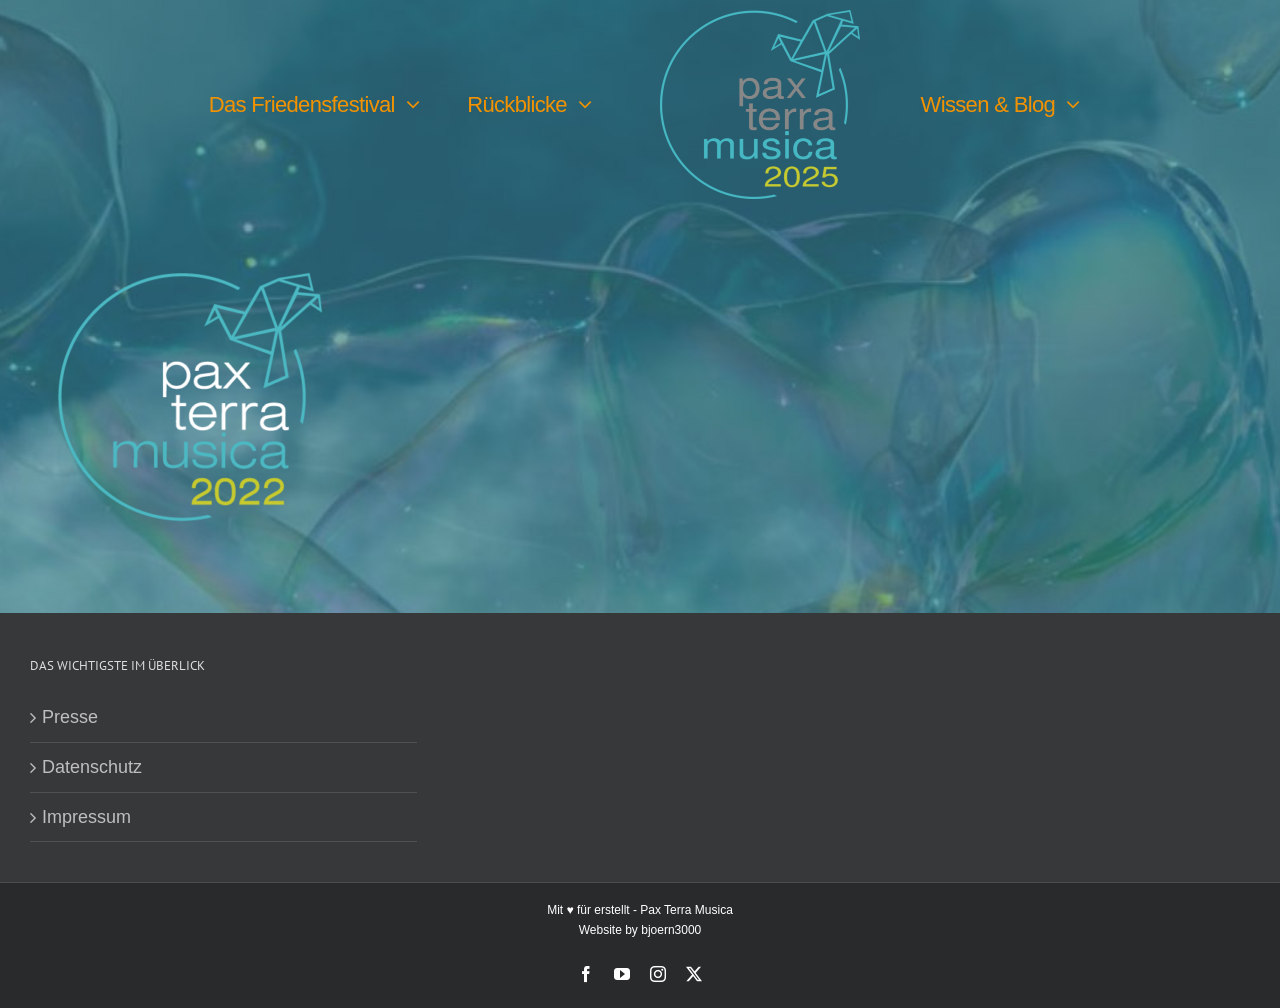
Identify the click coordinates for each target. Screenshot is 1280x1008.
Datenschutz (92, 767)
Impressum (86, 817)
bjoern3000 (671, 930)
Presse (70, 717)
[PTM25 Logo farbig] (760, 19)
